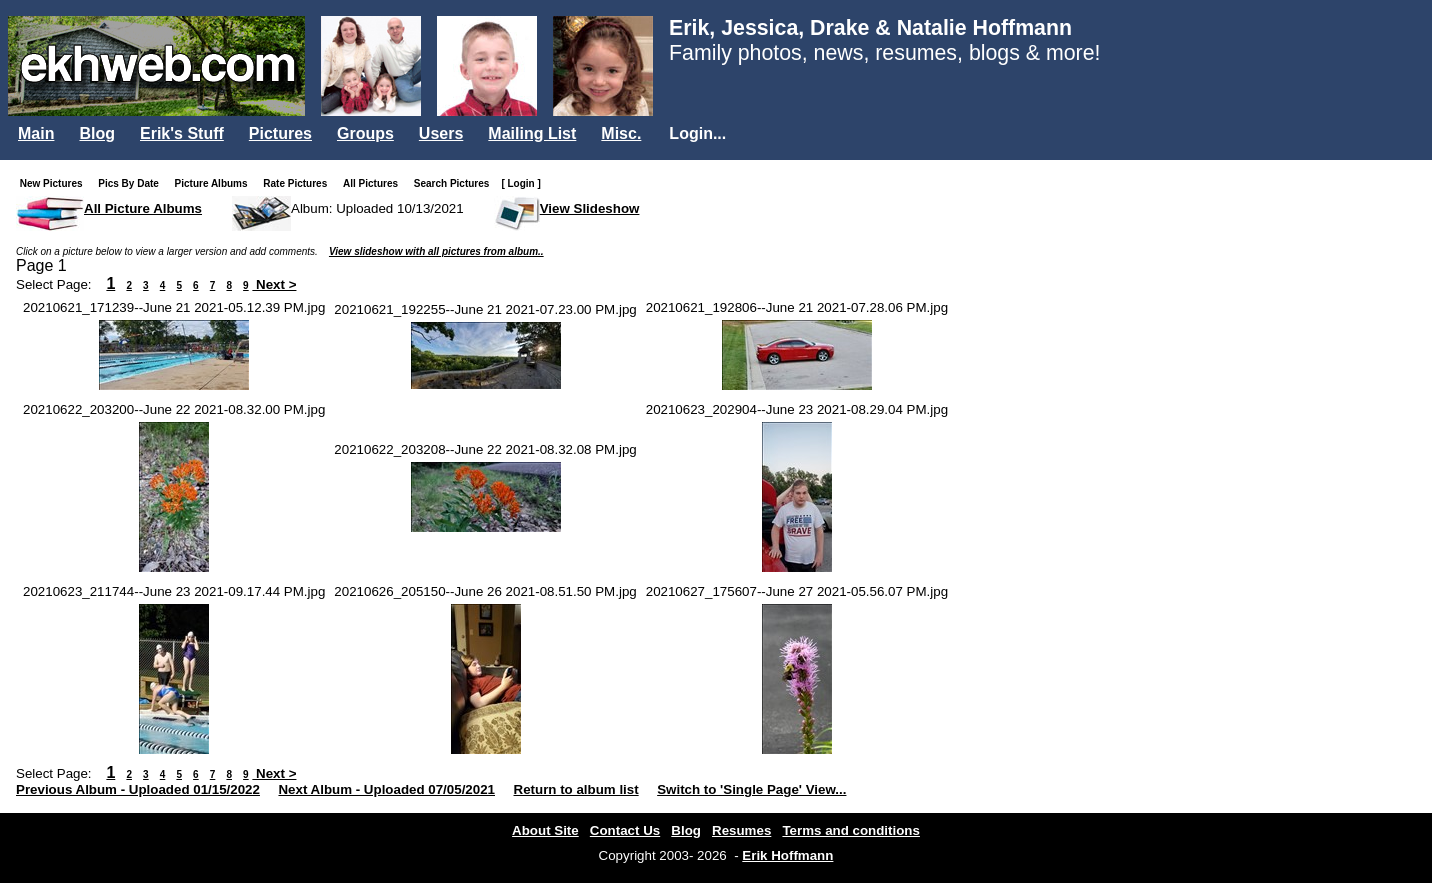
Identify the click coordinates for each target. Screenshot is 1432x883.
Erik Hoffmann (787, 855)
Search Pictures (456, 183)
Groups (365, 133)
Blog (97, 133)
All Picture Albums (143, 208)
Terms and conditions (851, 830)
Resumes (741, 830)
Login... (697, 133)
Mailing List (532, 133)
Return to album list (576, 789)
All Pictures (374, 183)
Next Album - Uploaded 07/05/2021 (386, 789)
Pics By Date (132, 183)
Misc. (621, 133)
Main (36, 133)
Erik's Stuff (182, 133)
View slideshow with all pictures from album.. (436, 251)
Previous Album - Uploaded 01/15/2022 (138, 789)
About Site (545, 830)
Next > (274, 284)
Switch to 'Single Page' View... (751, 789)
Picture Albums (215, 183)
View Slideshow (590, 208)
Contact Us (625, 830)
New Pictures (55, 183)
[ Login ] (520, 183)
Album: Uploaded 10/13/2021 (377, 208)
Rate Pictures (299, 183)
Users (441, 133)
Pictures (280, 133)
